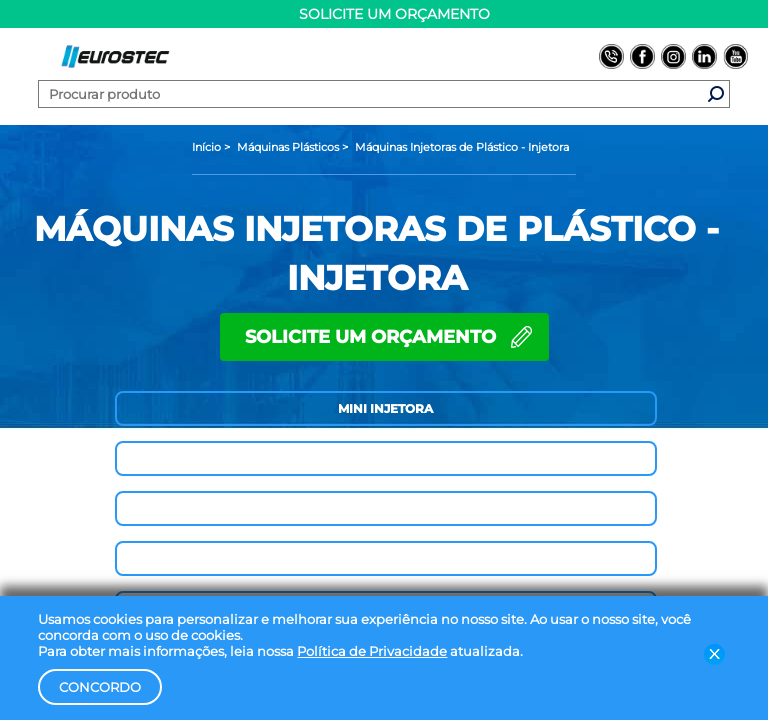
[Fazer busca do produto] (716, 94)
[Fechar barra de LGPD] (715, 654)
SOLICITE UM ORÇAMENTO (370, 337)
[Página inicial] (208, 147)
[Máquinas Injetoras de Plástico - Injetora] (462, 147)
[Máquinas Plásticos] (289, 147)
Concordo (100, 687)
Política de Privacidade (372, 651)
